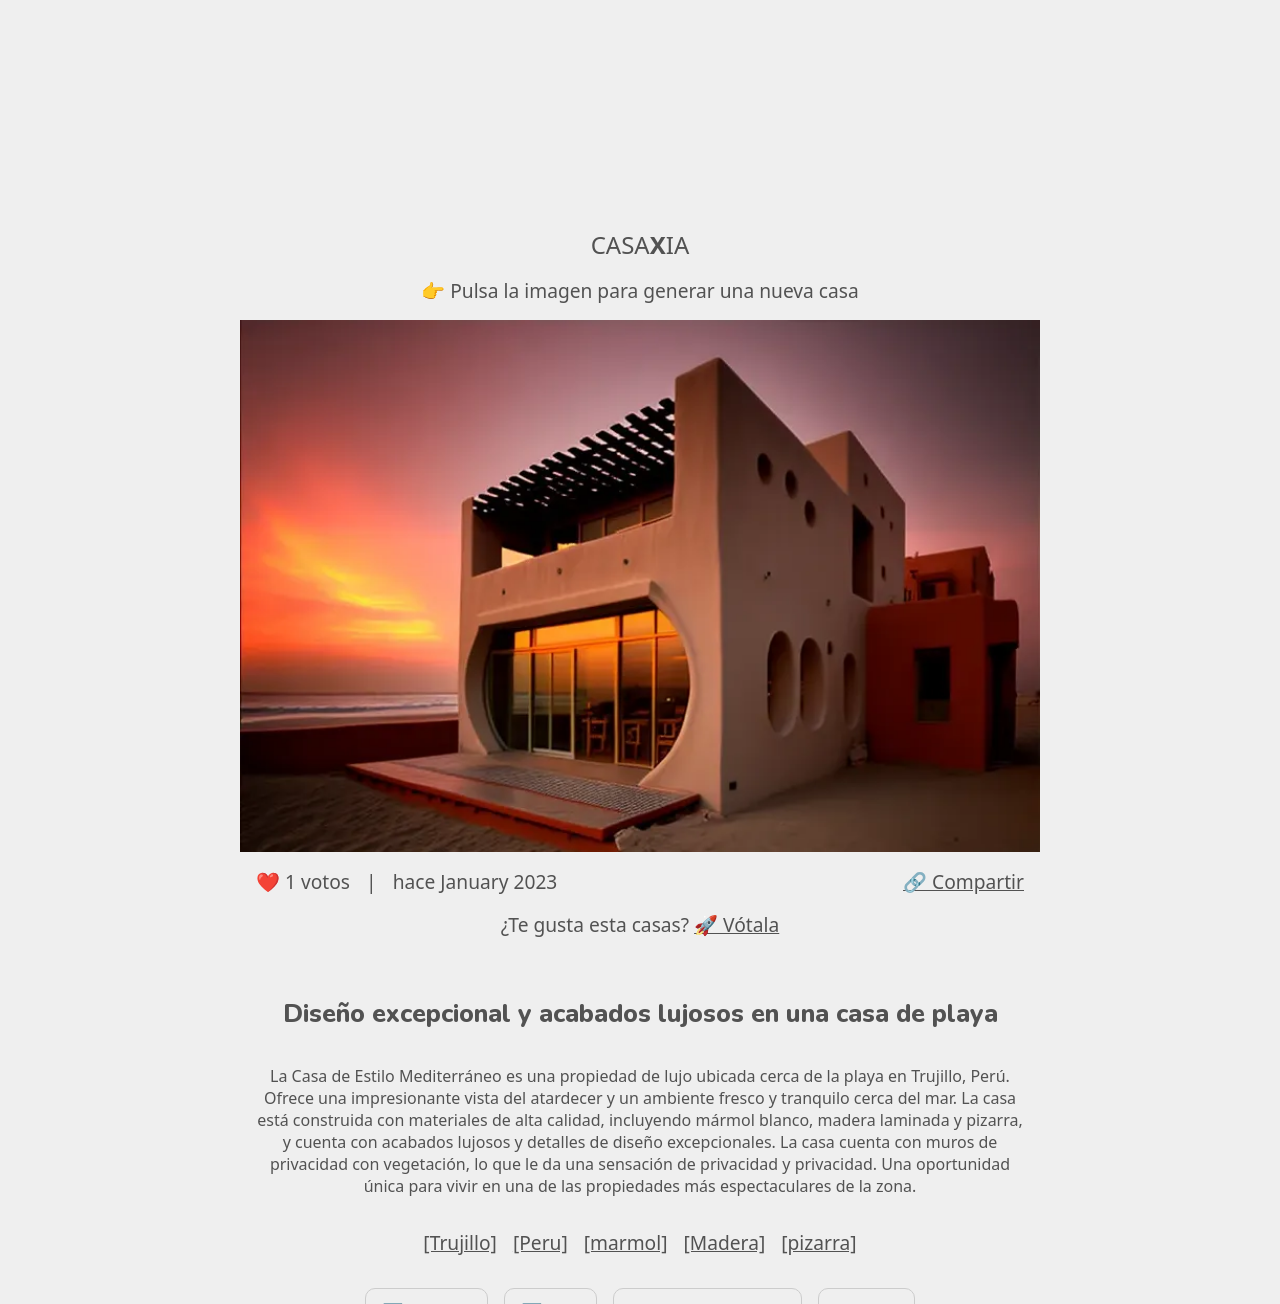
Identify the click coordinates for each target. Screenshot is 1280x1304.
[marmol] (626, 1242)
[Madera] (725, 1242)
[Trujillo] (460, 1242)
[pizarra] (818, 1242)
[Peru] (540, 1242)
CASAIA (640, 244)
